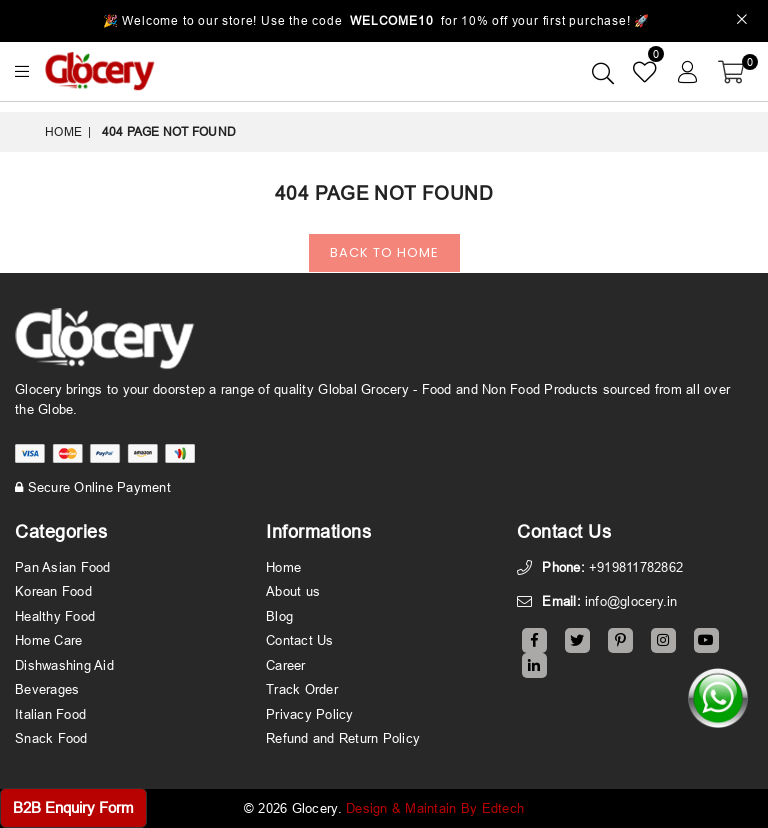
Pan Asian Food (63, 567)
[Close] (742, 21)
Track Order (302, 689)
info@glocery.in (631, 601)
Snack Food (51, 738)
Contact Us (300, 640)
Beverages (47, 689)
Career (286, 665)
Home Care (48, 640)
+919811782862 (636, 567)
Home (63, 131)
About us (293, 591)
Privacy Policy (310, 714)
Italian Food (50, 714)
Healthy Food (55, 616)
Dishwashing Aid (64, 665)
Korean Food (53, 591)
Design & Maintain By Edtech (435, 808)
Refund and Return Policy (343, 738)
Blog (279, 616)
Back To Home (384, 252)
